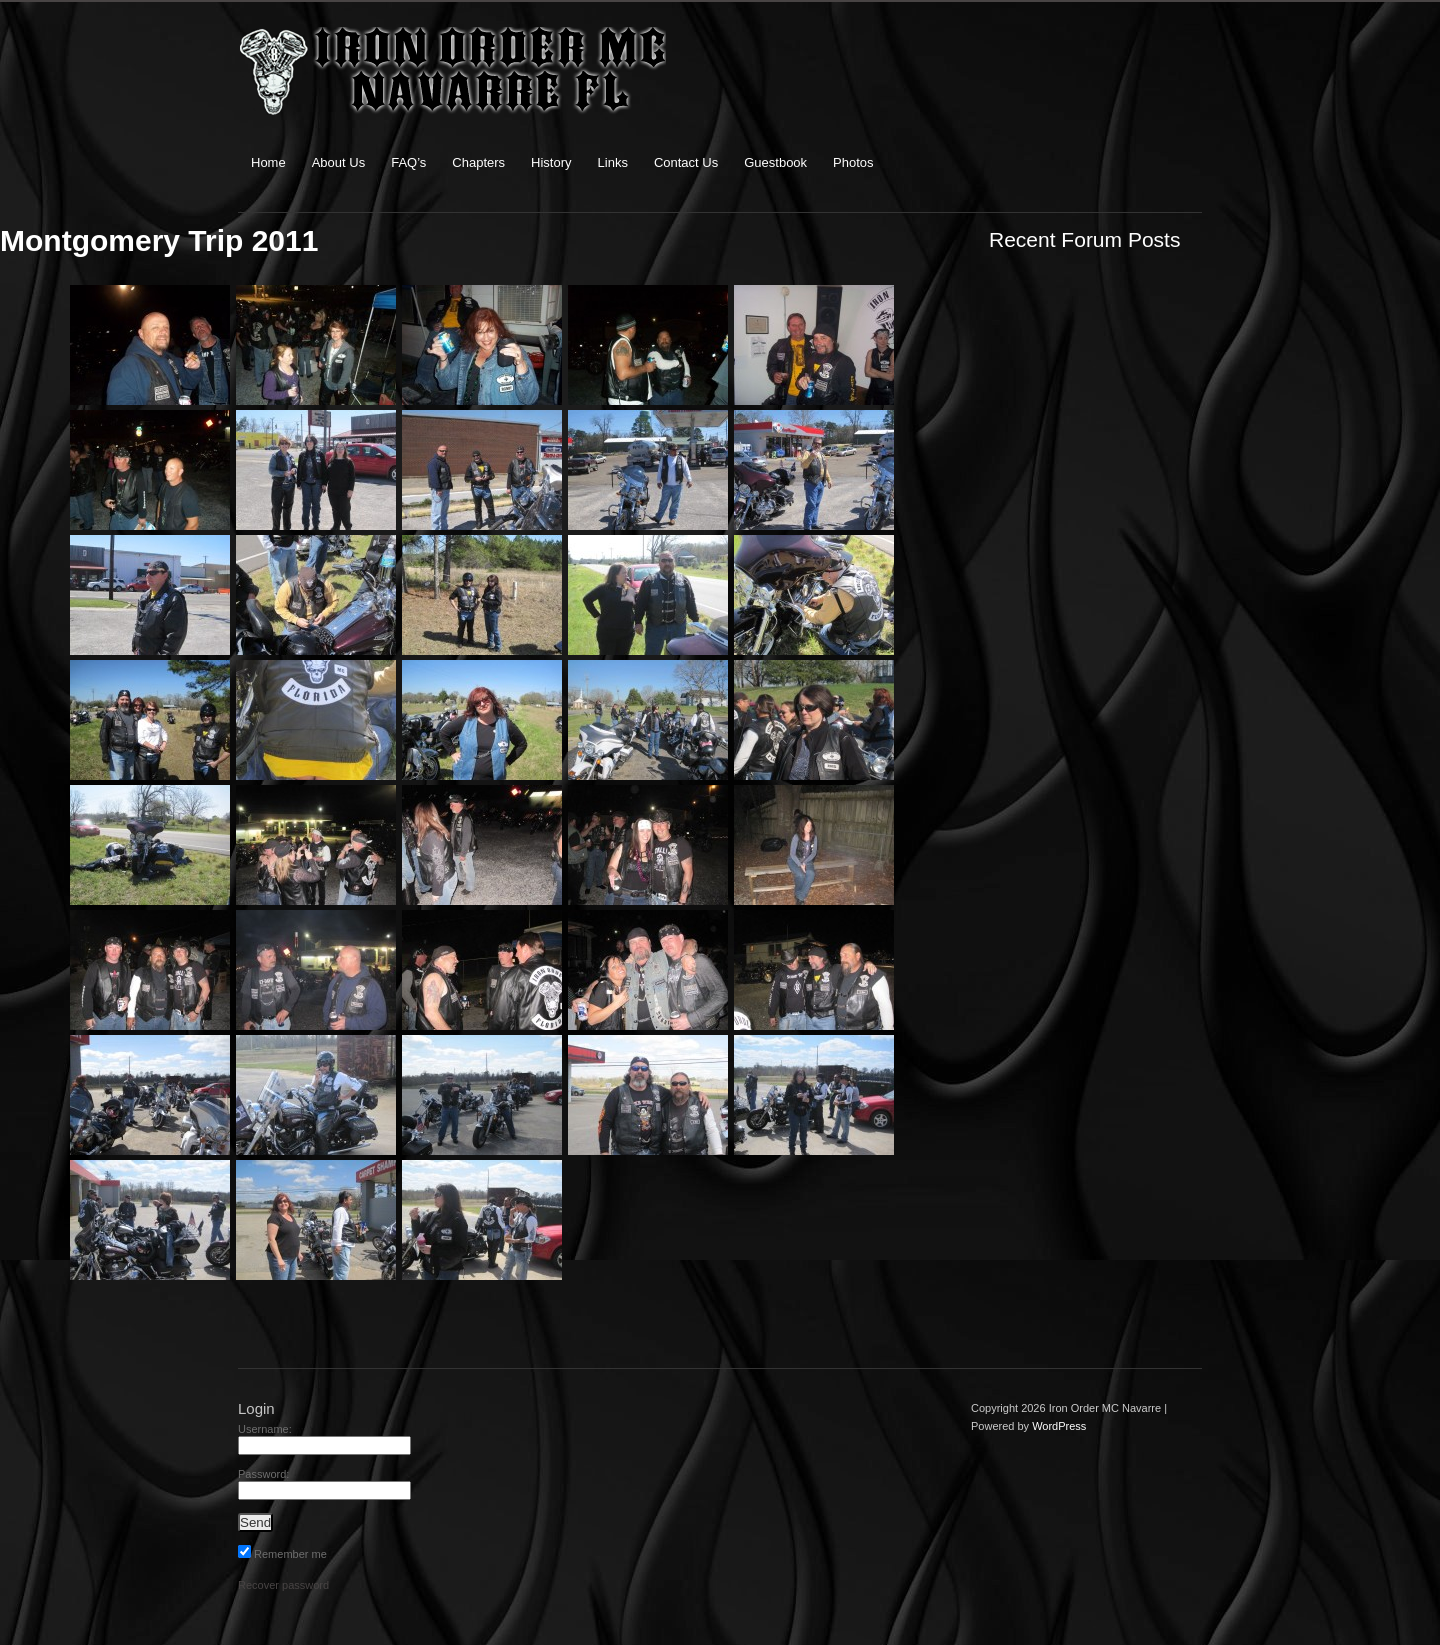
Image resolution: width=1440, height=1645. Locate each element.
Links (613, 162)
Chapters (478, 162)
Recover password (283, 1585)
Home (268, 162)
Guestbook (775, 162)
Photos (853, 162)
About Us (338, 162)
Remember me (282, 1554)
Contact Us (686, 162)
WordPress (1059, 1426)
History (551, 162)
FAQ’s (408, 162)
